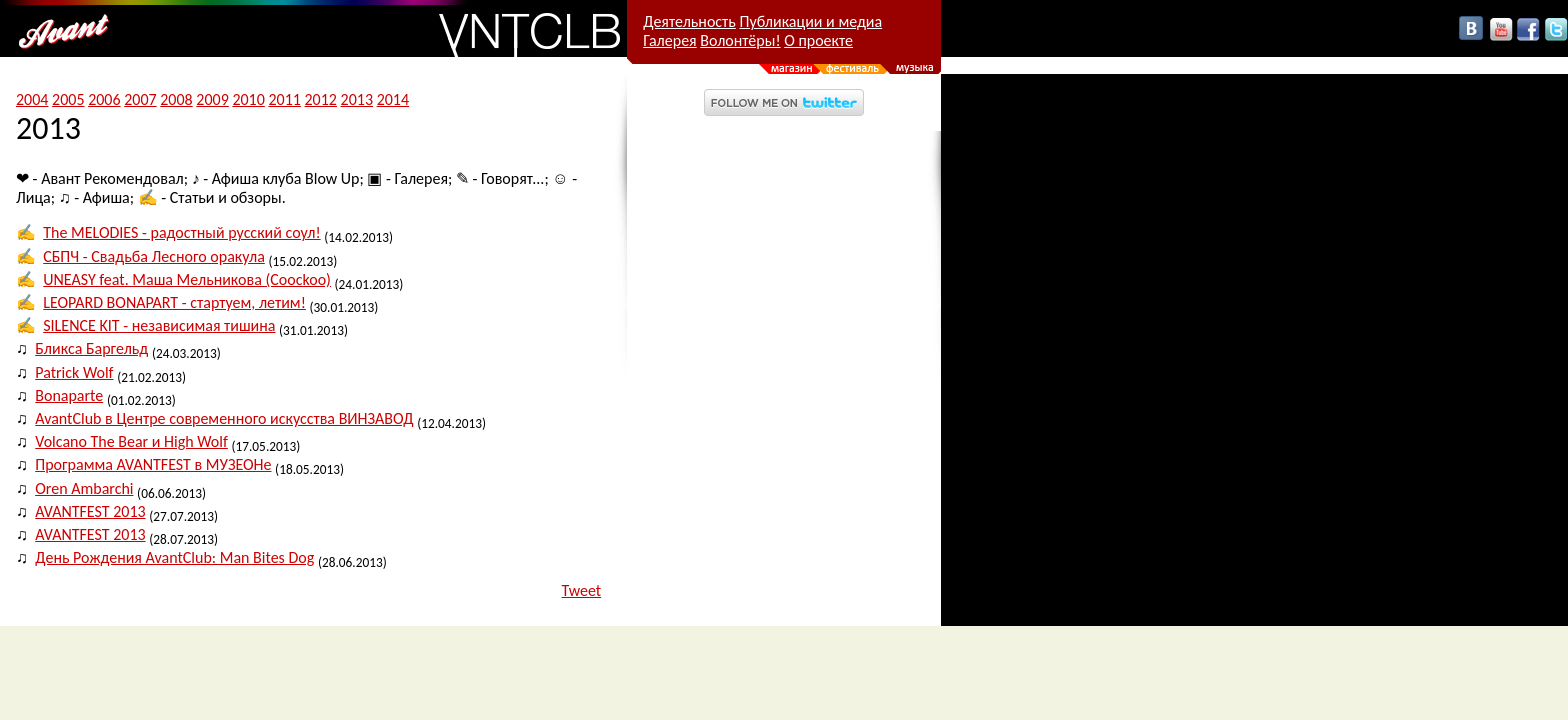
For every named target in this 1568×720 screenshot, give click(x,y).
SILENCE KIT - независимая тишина (159, 325)
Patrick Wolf (74, 372)
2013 (357, 99)
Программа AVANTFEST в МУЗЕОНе (153, 464)
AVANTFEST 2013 (90, 511)
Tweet (582, 590)
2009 (212, 99)
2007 (140, 99)
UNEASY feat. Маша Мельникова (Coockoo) (187, 279)
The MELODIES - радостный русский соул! (181, 232)
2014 (393, 99)
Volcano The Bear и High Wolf (131, 441)
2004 (32, 99)
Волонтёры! (740, 40)
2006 (104, 99)
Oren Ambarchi (84, 488)
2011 (284, 99)
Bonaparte (69, 395)
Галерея (669, 40)
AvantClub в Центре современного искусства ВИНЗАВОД (224, 418)
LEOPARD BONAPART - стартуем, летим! (174, 302)
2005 (68, 99)
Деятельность (689, 21)
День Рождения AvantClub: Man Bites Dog (174, 557)
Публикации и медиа (810, 21)
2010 (248, 99)
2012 (321, 99)
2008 (176, 99)
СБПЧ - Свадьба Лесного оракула (154, 256)
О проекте (818, 40)
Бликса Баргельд (91, 348)
